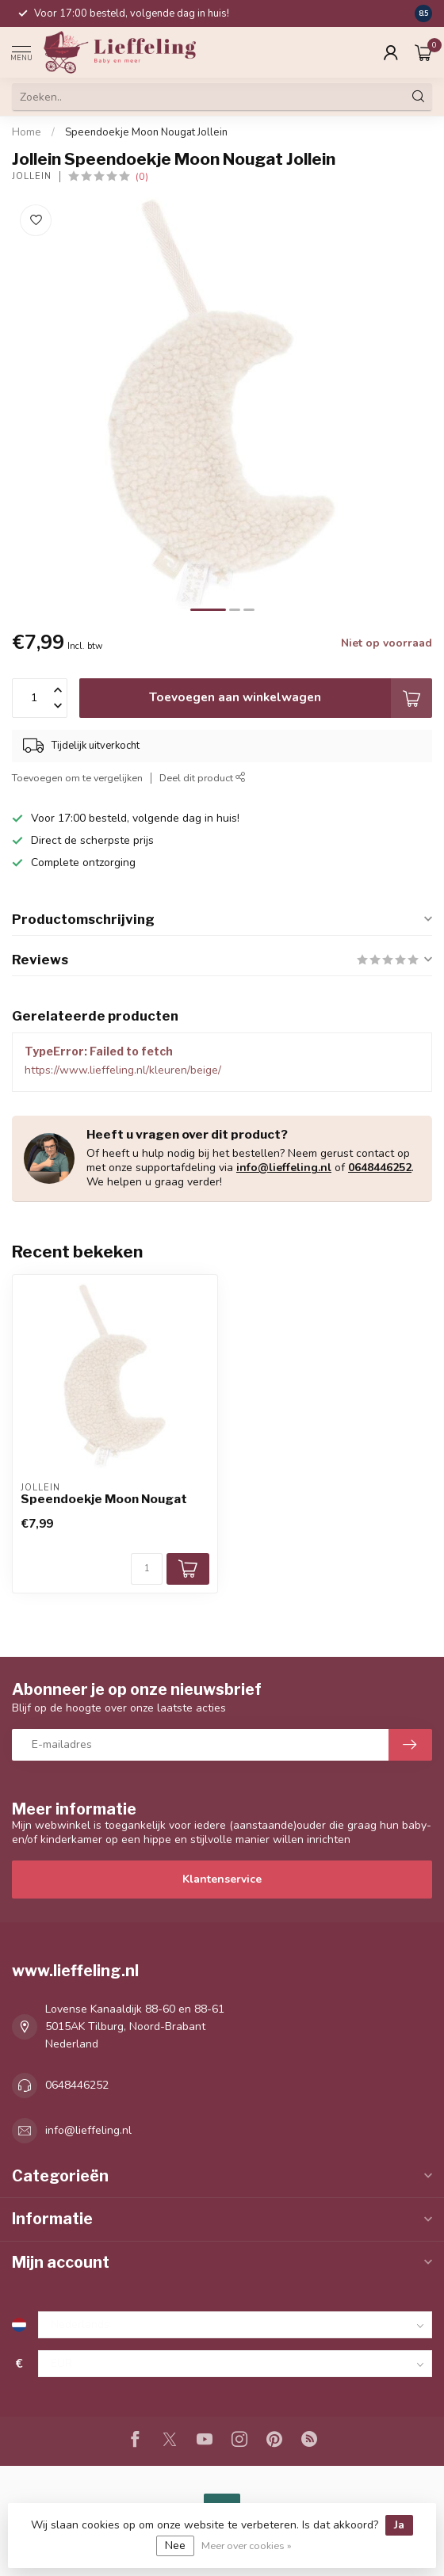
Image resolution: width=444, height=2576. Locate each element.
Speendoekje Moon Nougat (104, 1499)
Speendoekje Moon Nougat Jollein (146, 132)
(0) (142, 176)
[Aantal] (147, 1569)
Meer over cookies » (246, 2545)
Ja (399, 2524)
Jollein (32, 176)
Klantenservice (222, 1879)
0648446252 (379, 1167)
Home (26, 132)
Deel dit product (202, 777)
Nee (175, 2545)
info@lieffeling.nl (283, 1167)
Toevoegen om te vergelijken (77, 777)
